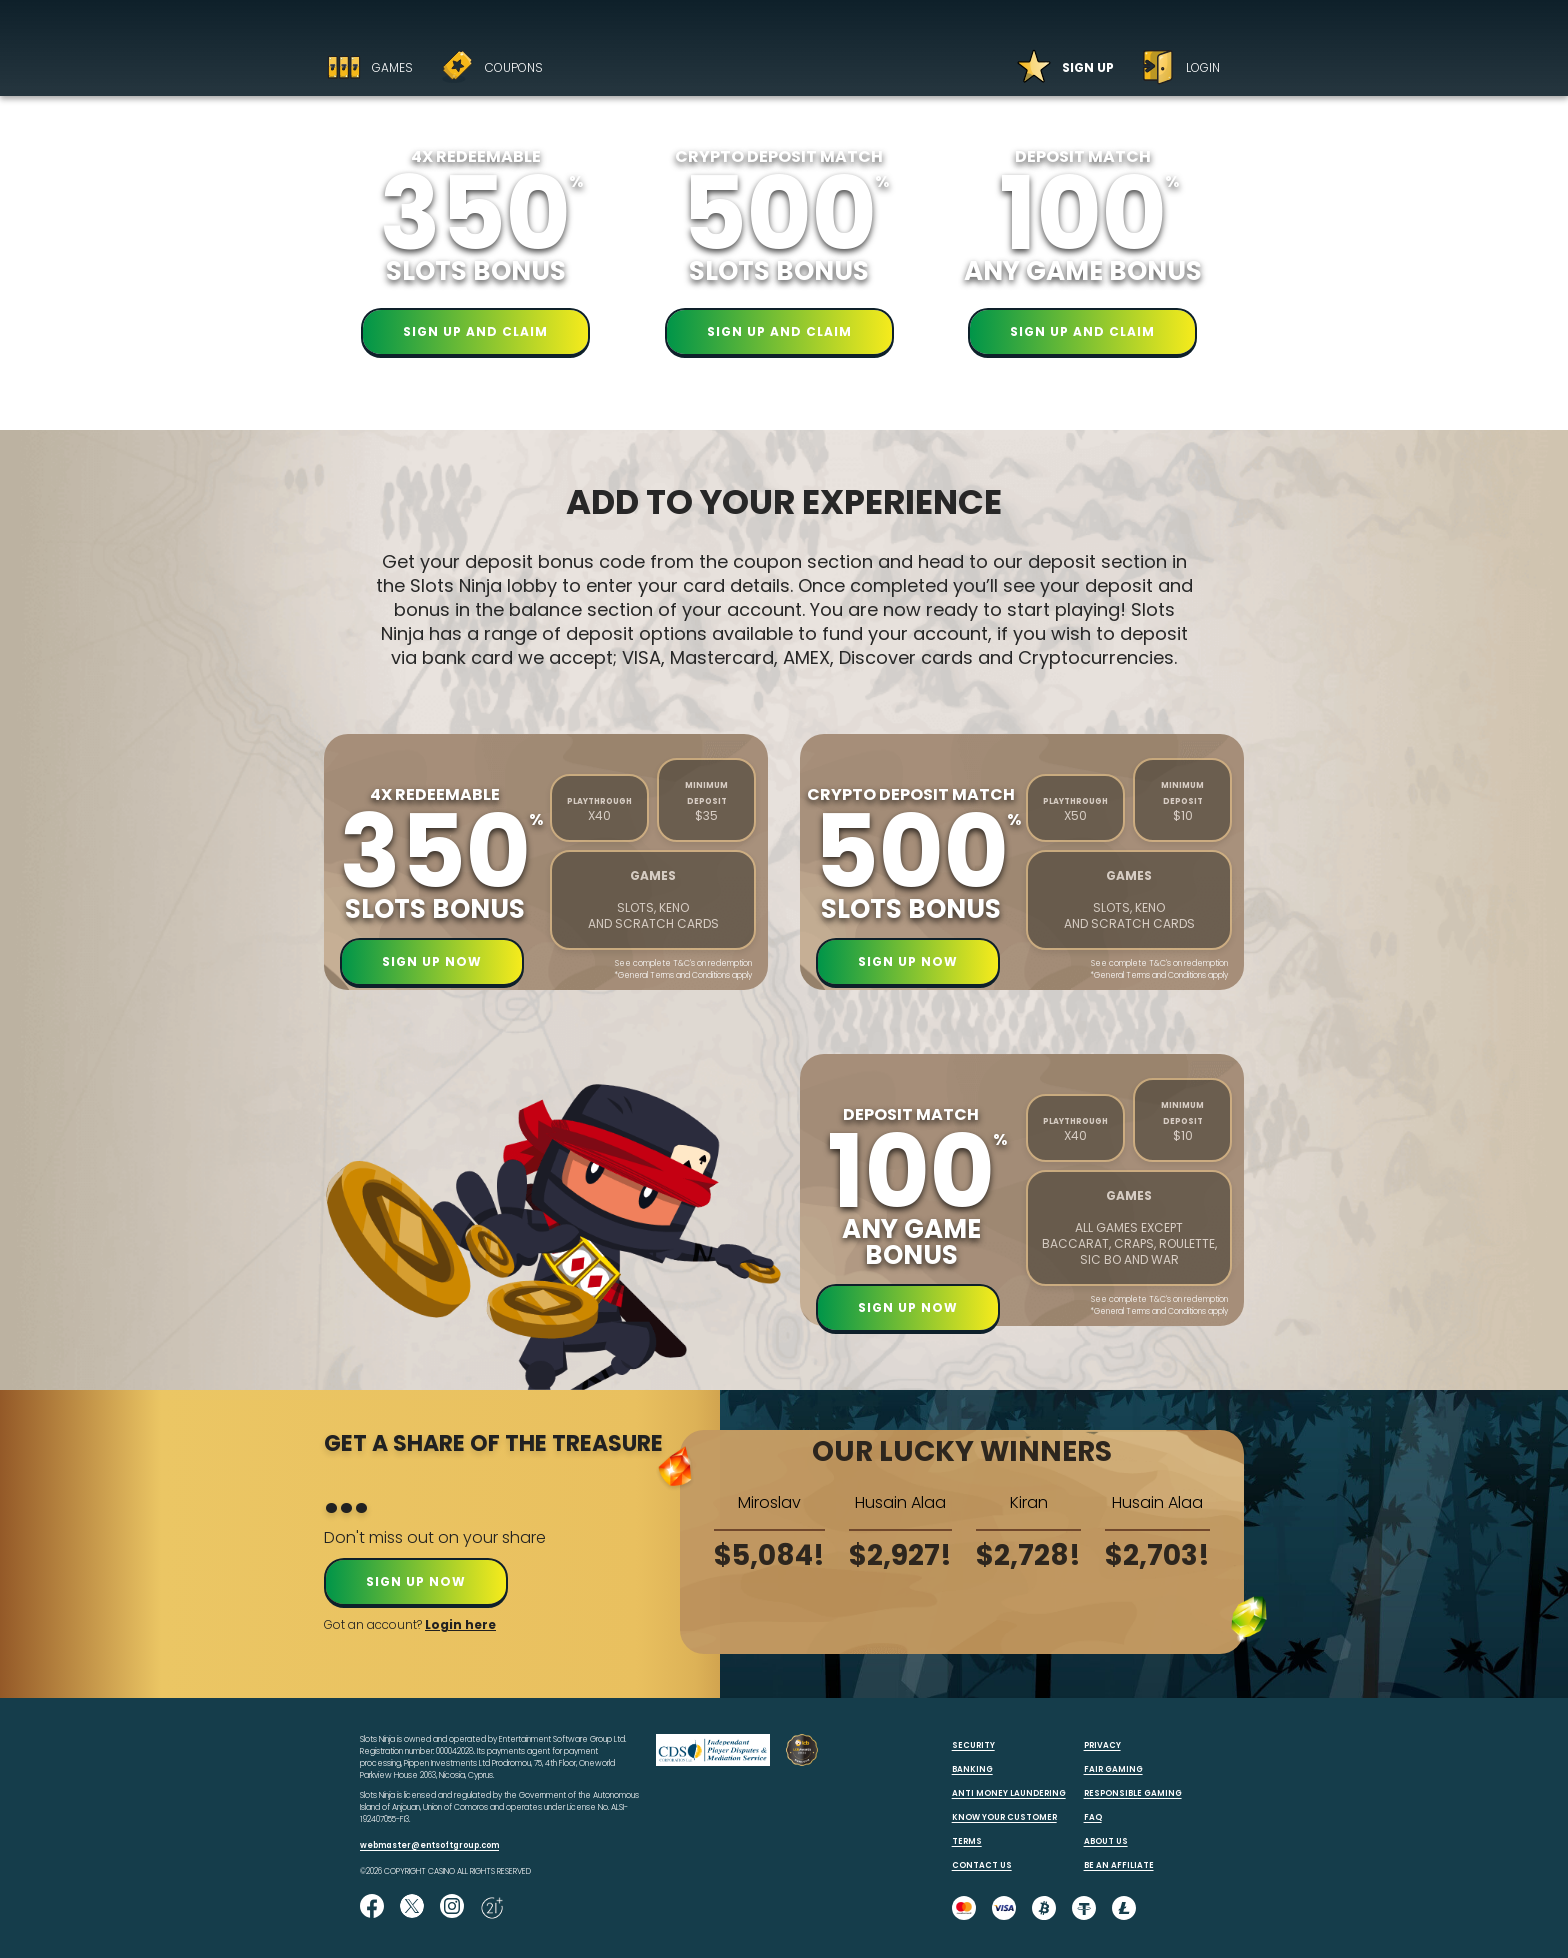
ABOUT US (1106, 1841)
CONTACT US (982, 1865)
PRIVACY (1102, 1745)
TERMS (967, 1841)
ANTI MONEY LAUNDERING (1009, 1793)
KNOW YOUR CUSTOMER (1004, 1817)
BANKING (972, 1769)
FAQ (1093, 1817)
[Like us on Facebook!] (372, 1908)
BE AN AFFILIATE (1119, 1865)
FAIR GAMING (1113, 1769)
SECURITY (973, 1745)
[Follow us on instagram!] (452, 1908)
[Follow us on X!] (412, 1908)
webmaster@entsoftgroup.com (429, 1845)
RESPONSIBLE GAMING (1133, 1793)
